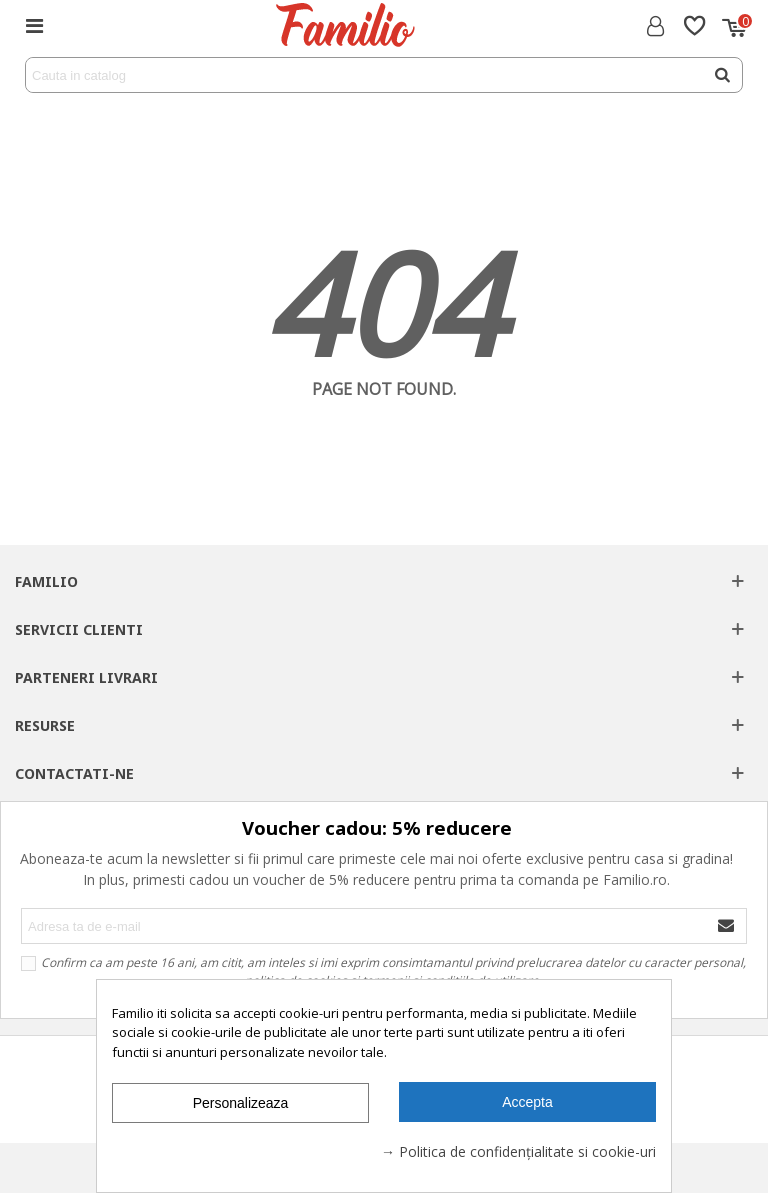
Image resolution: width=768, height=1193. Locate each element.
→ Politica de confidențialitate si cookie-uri (518, 1151)
